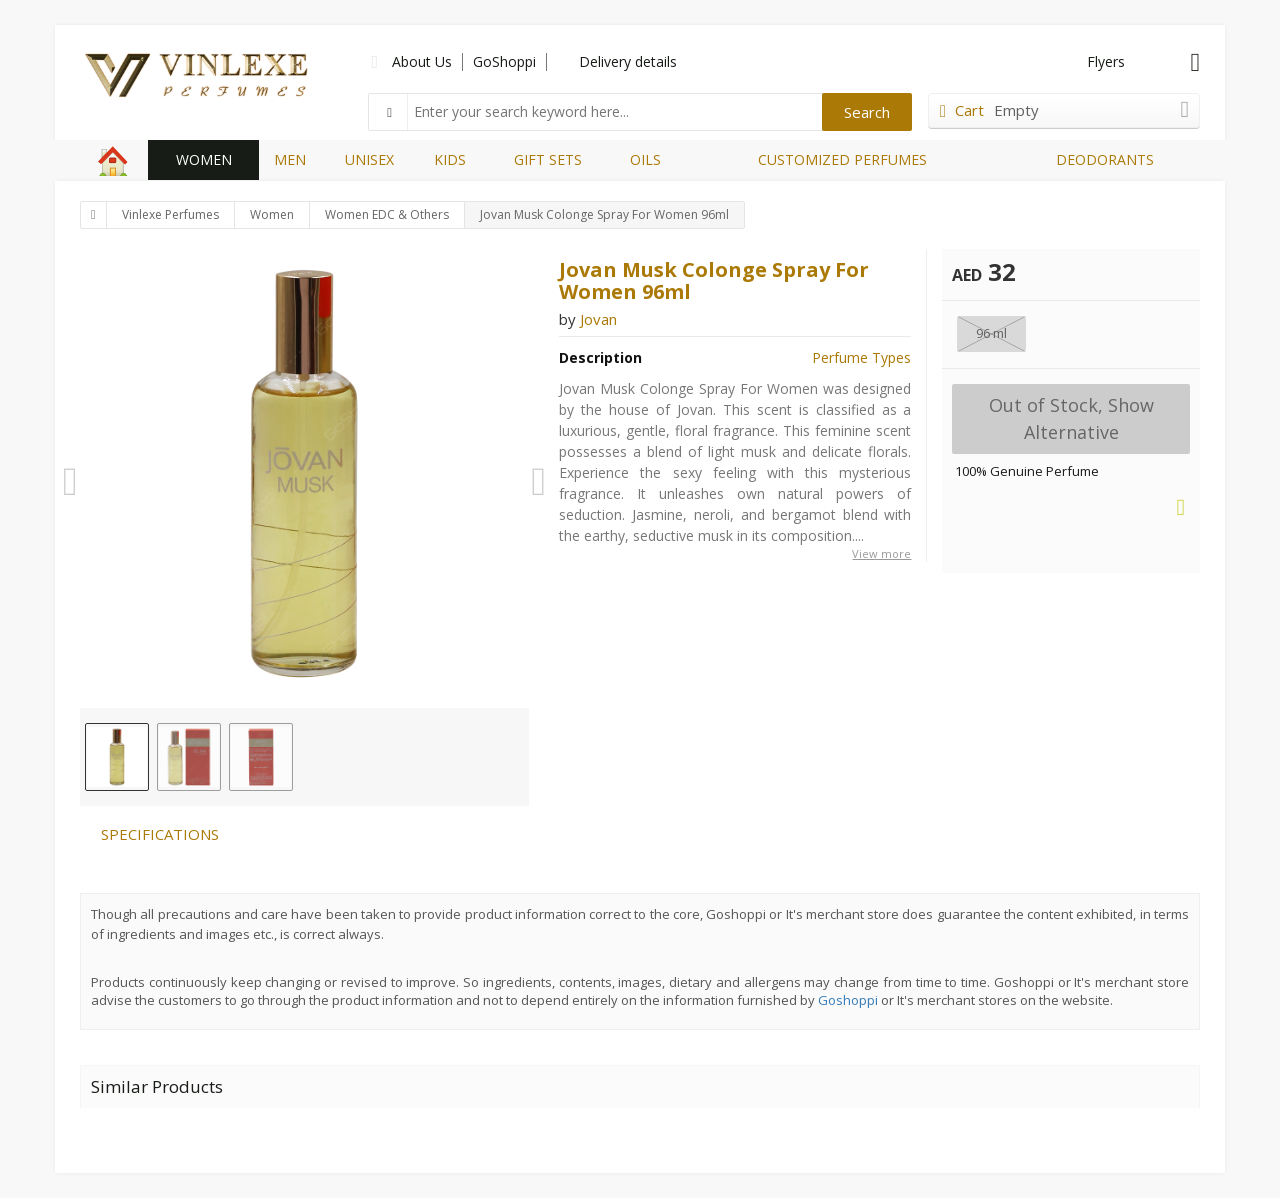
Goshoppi (848, 1000)
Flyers (1106, 61)
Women (272, 214)
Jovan (598, 319)
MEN (290, 159)
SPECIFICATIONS (160, 834)
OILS (645, 159)
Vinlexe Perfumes (170, 214)
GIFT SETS (548, 159)
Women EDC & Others (387, 214)
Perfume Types (861, 357)
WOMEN (204, 159)
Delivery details (628, 61)
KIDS (450, 159)
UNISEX (369, 159)
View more (881, 553)
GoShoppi (504, 61)
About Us (422, 61)
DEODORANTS (1105, 159)
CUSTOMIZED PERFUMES (842, 159)
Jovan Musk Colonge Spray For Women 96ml (604, 214)
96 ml (991, 333)
